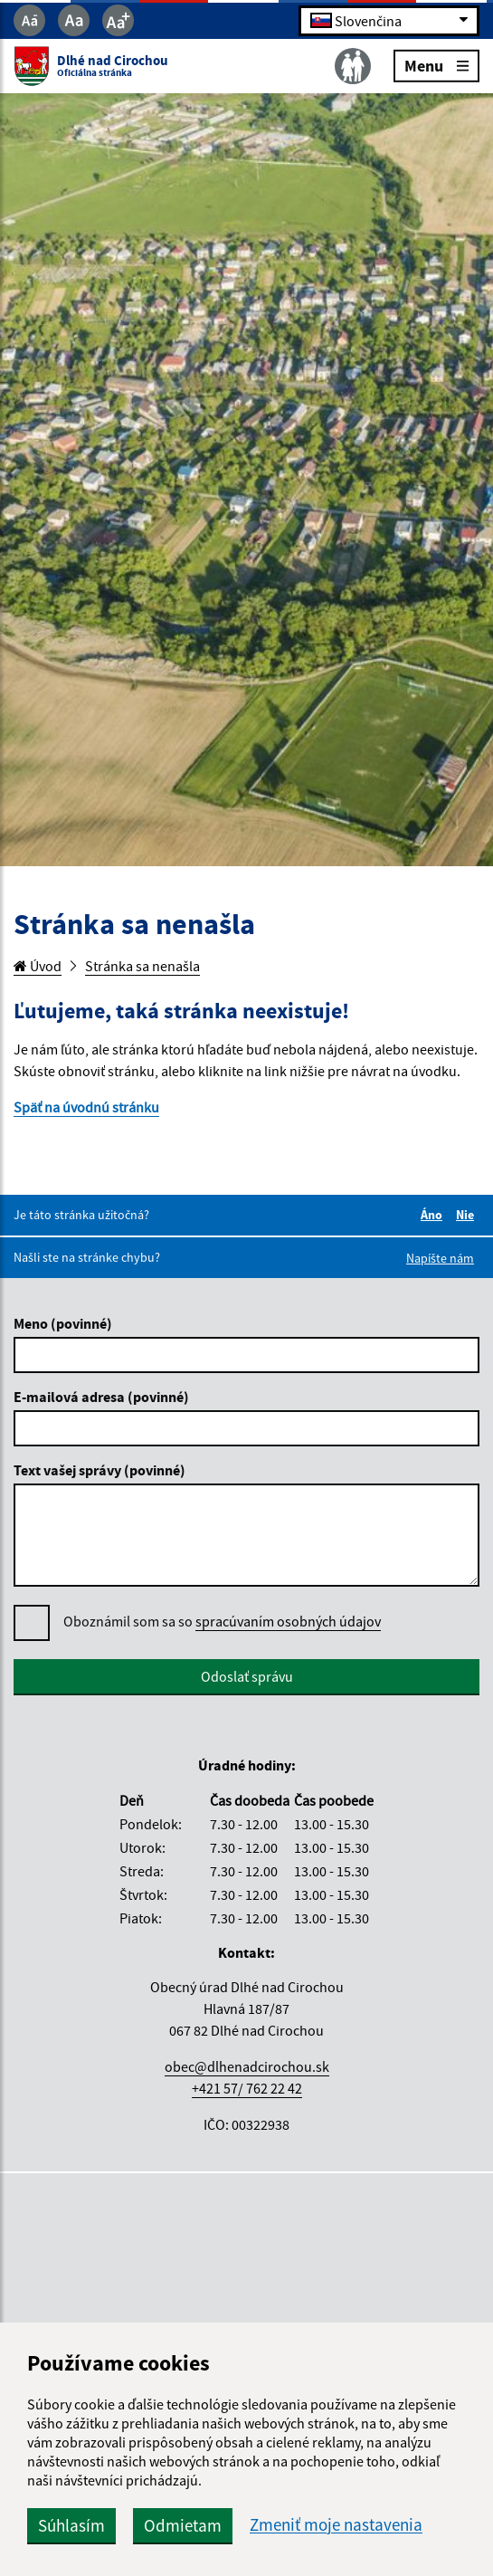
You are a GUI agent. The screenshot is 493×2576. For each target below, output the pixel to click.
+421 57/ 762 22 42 (247, 2088)
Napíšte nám (440, 1258)
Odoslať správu (247, 1676)
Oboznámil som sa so (222, 1621)
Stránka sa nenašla (142, 966)
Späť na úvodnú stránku (86, 1107)
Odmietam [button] (183, 2525)
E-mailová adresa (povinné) (101, 1397)
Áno (434, 1215)
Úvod (38, 966)
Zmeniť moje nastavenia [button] (336, 2524)
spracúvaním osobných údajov (288, 1621)
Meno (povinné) (63, 1323)
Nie (467, 1215)
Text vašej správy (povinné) (99, 1470)
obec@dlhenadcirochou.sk (247, 2066)
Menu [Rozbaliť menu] (436, 64)
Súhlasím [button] (71, 2525)
